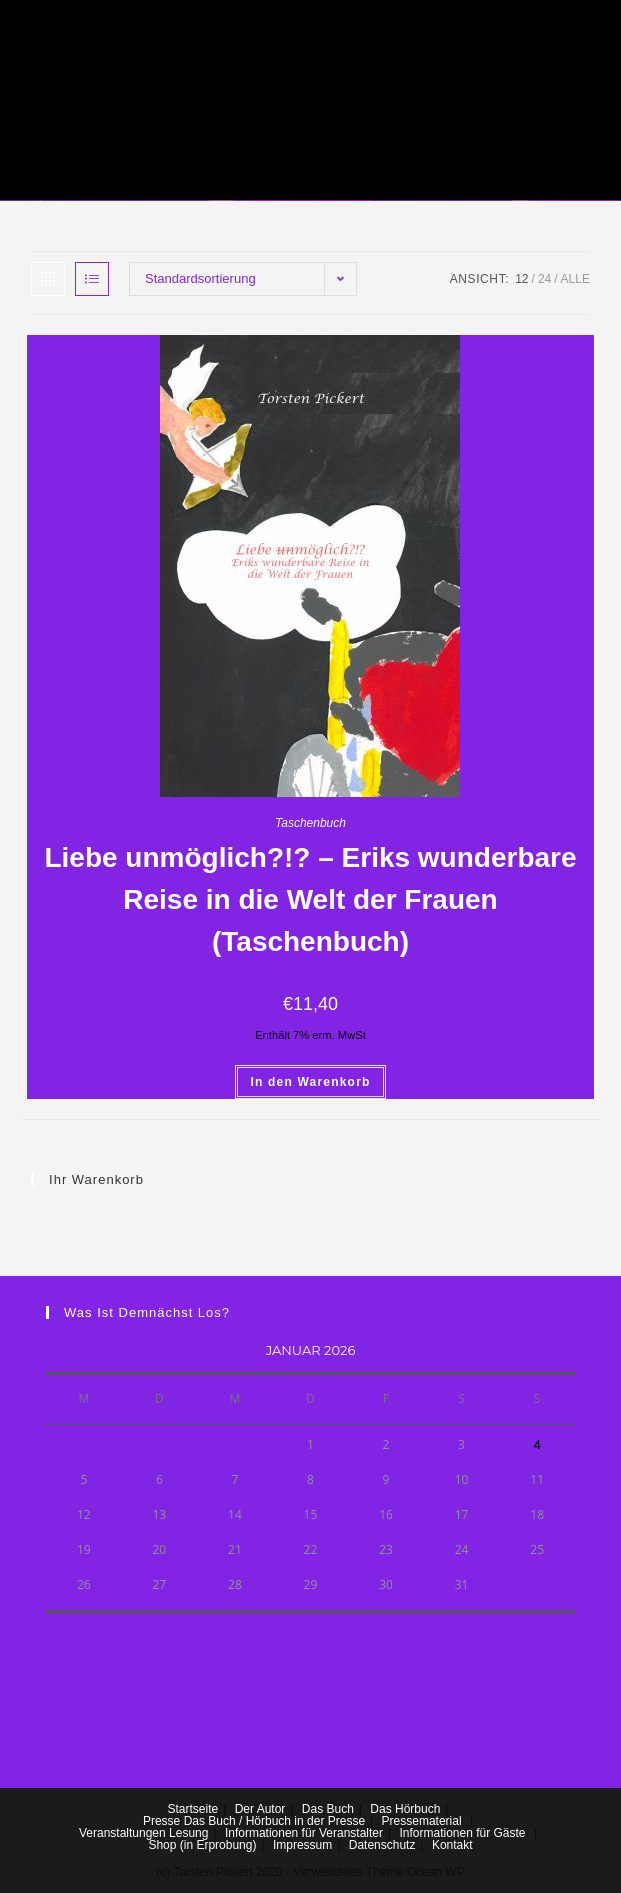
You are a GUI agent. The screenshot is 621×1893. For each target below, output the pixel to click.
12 (521, 279)
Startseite (192, 1809)
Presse (161, 1821)
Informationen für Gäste (462, 1833)
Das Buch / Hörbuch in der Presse (274, 1821)
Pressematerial (422, 1821)
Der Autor (260, 1809)
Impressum (302, 1845)
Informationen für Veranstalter (304, 1833)
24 (544, 279)
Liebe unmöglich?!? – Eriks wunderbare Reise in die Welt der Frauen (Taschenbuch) (310, 899)
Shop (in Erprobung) (202, 1845)
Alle (575, 279)
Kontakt (452, 1845)
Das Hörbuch (405, 1809)
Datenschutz (382, 1845)
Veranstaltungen (122, 1833)
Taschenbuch (310, 823)
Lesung (188, 1833)
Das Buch (328, 1809)
